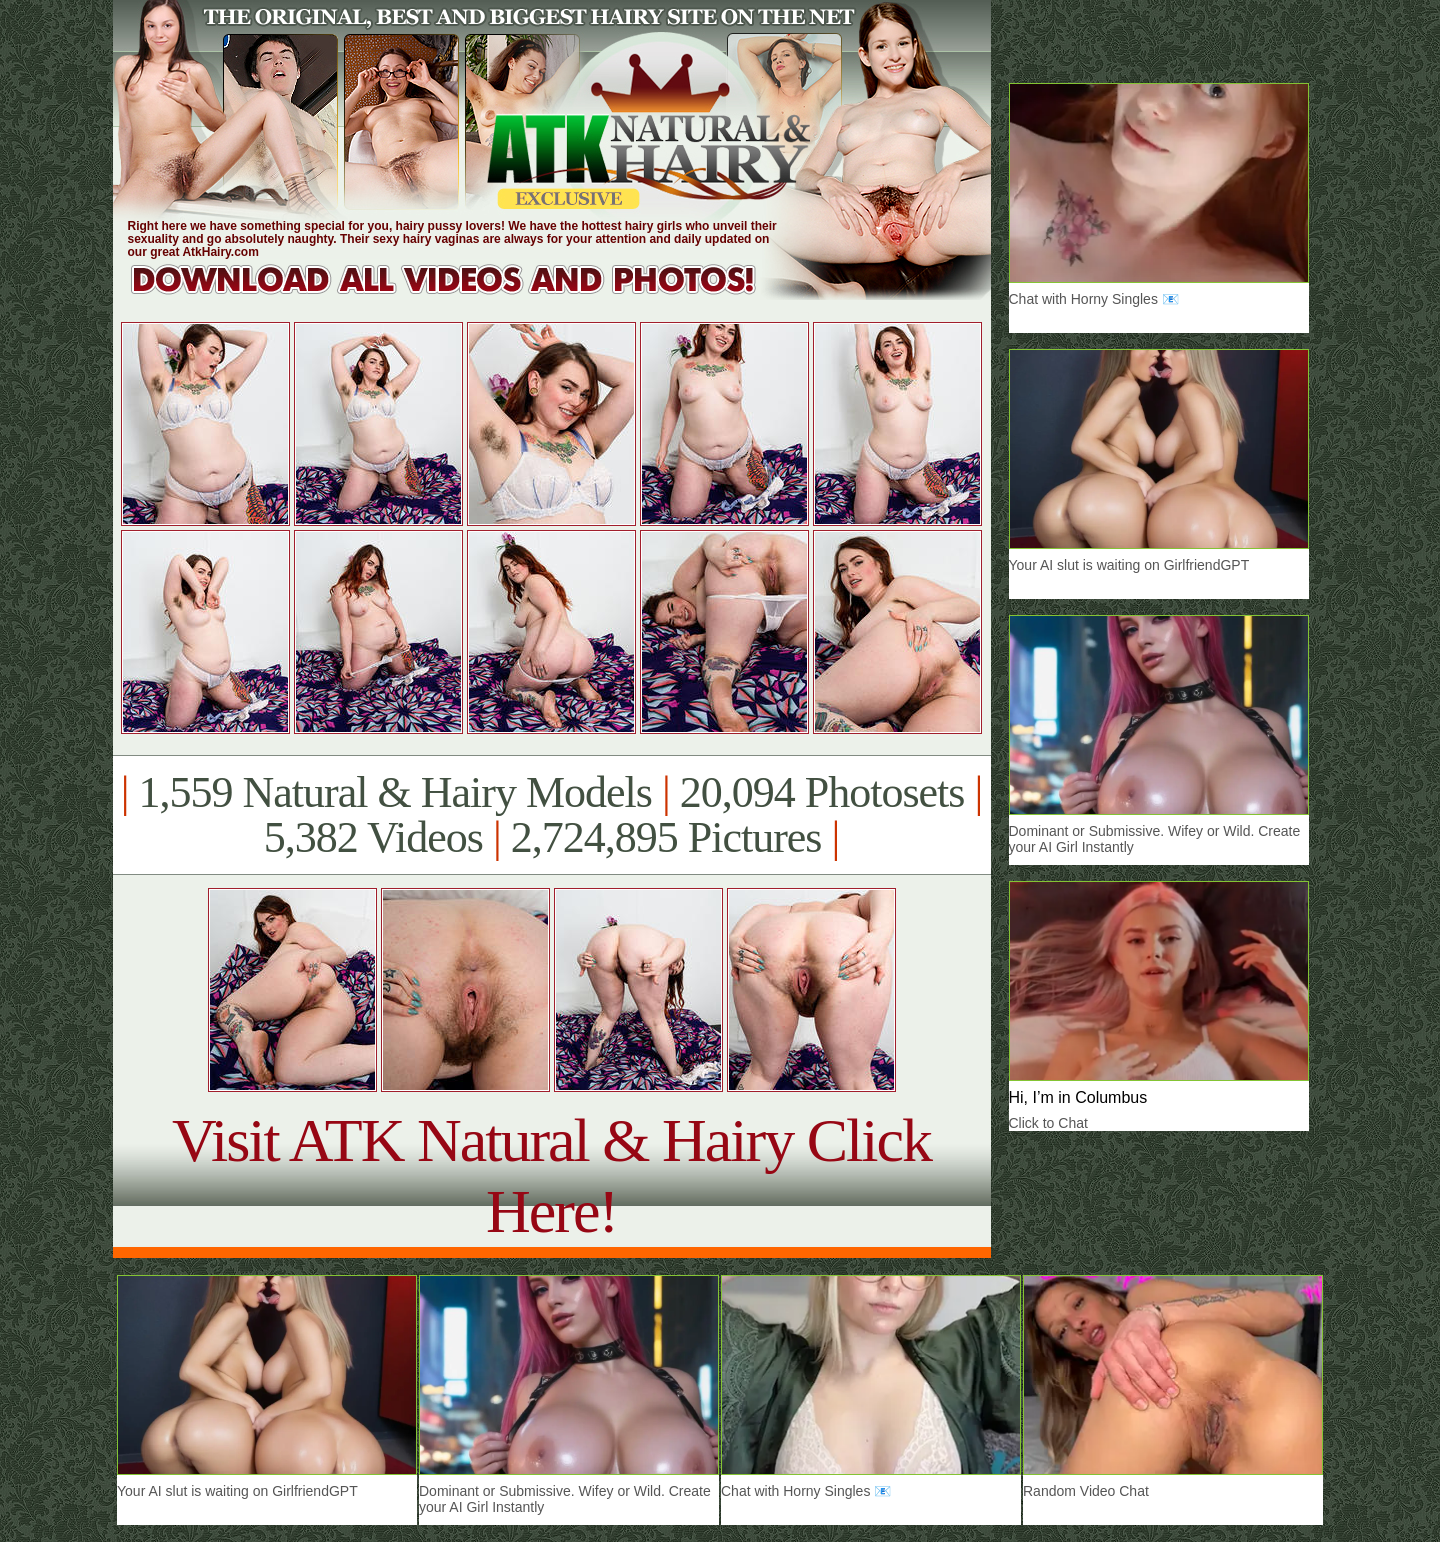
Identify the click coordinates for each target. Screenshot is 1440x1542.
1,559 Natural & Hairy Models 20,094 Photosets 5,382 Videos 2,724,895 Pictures (551, 815)
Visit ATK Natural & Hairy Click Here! (551, 1175)
